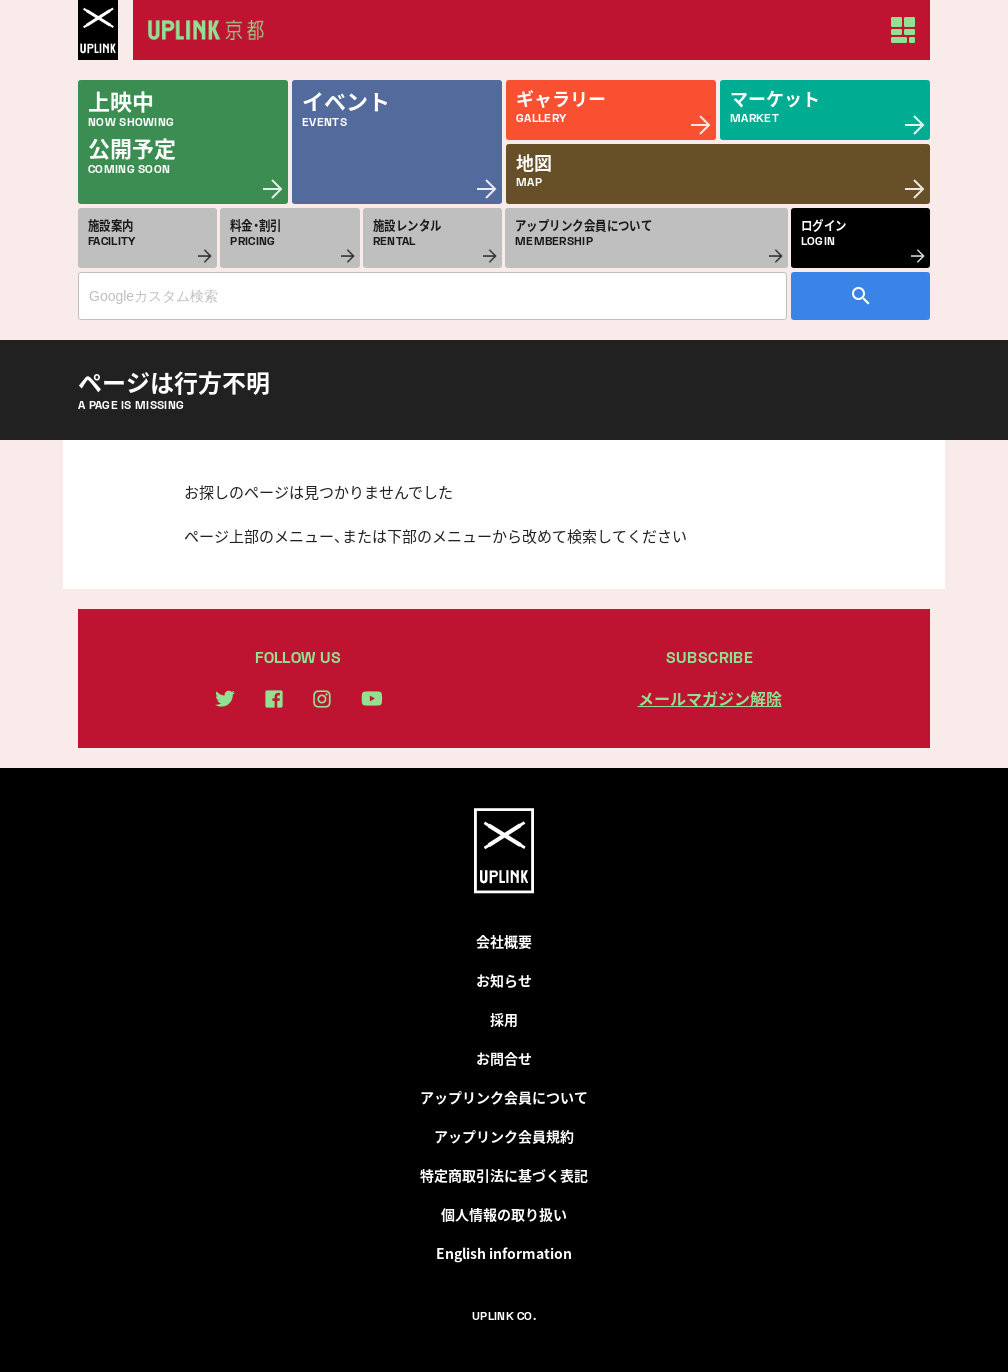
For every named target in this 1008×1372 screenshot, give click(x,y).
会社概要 (504, 941)
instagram (322, 699)
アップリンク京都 (213, 30)
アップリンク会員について (504, 1097)
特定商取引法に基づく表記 (504, 1175)
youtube (372, 698)
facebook (274, 699)
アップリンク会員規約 (504, 1136)
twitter (225, 698)
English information (504, 1253)
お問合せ (504, 1058)
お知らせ (504, 980)
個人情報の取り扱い (504, 1214)
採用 (504, 1019)
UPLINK (98, 30)
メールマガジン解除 (710, 698)
